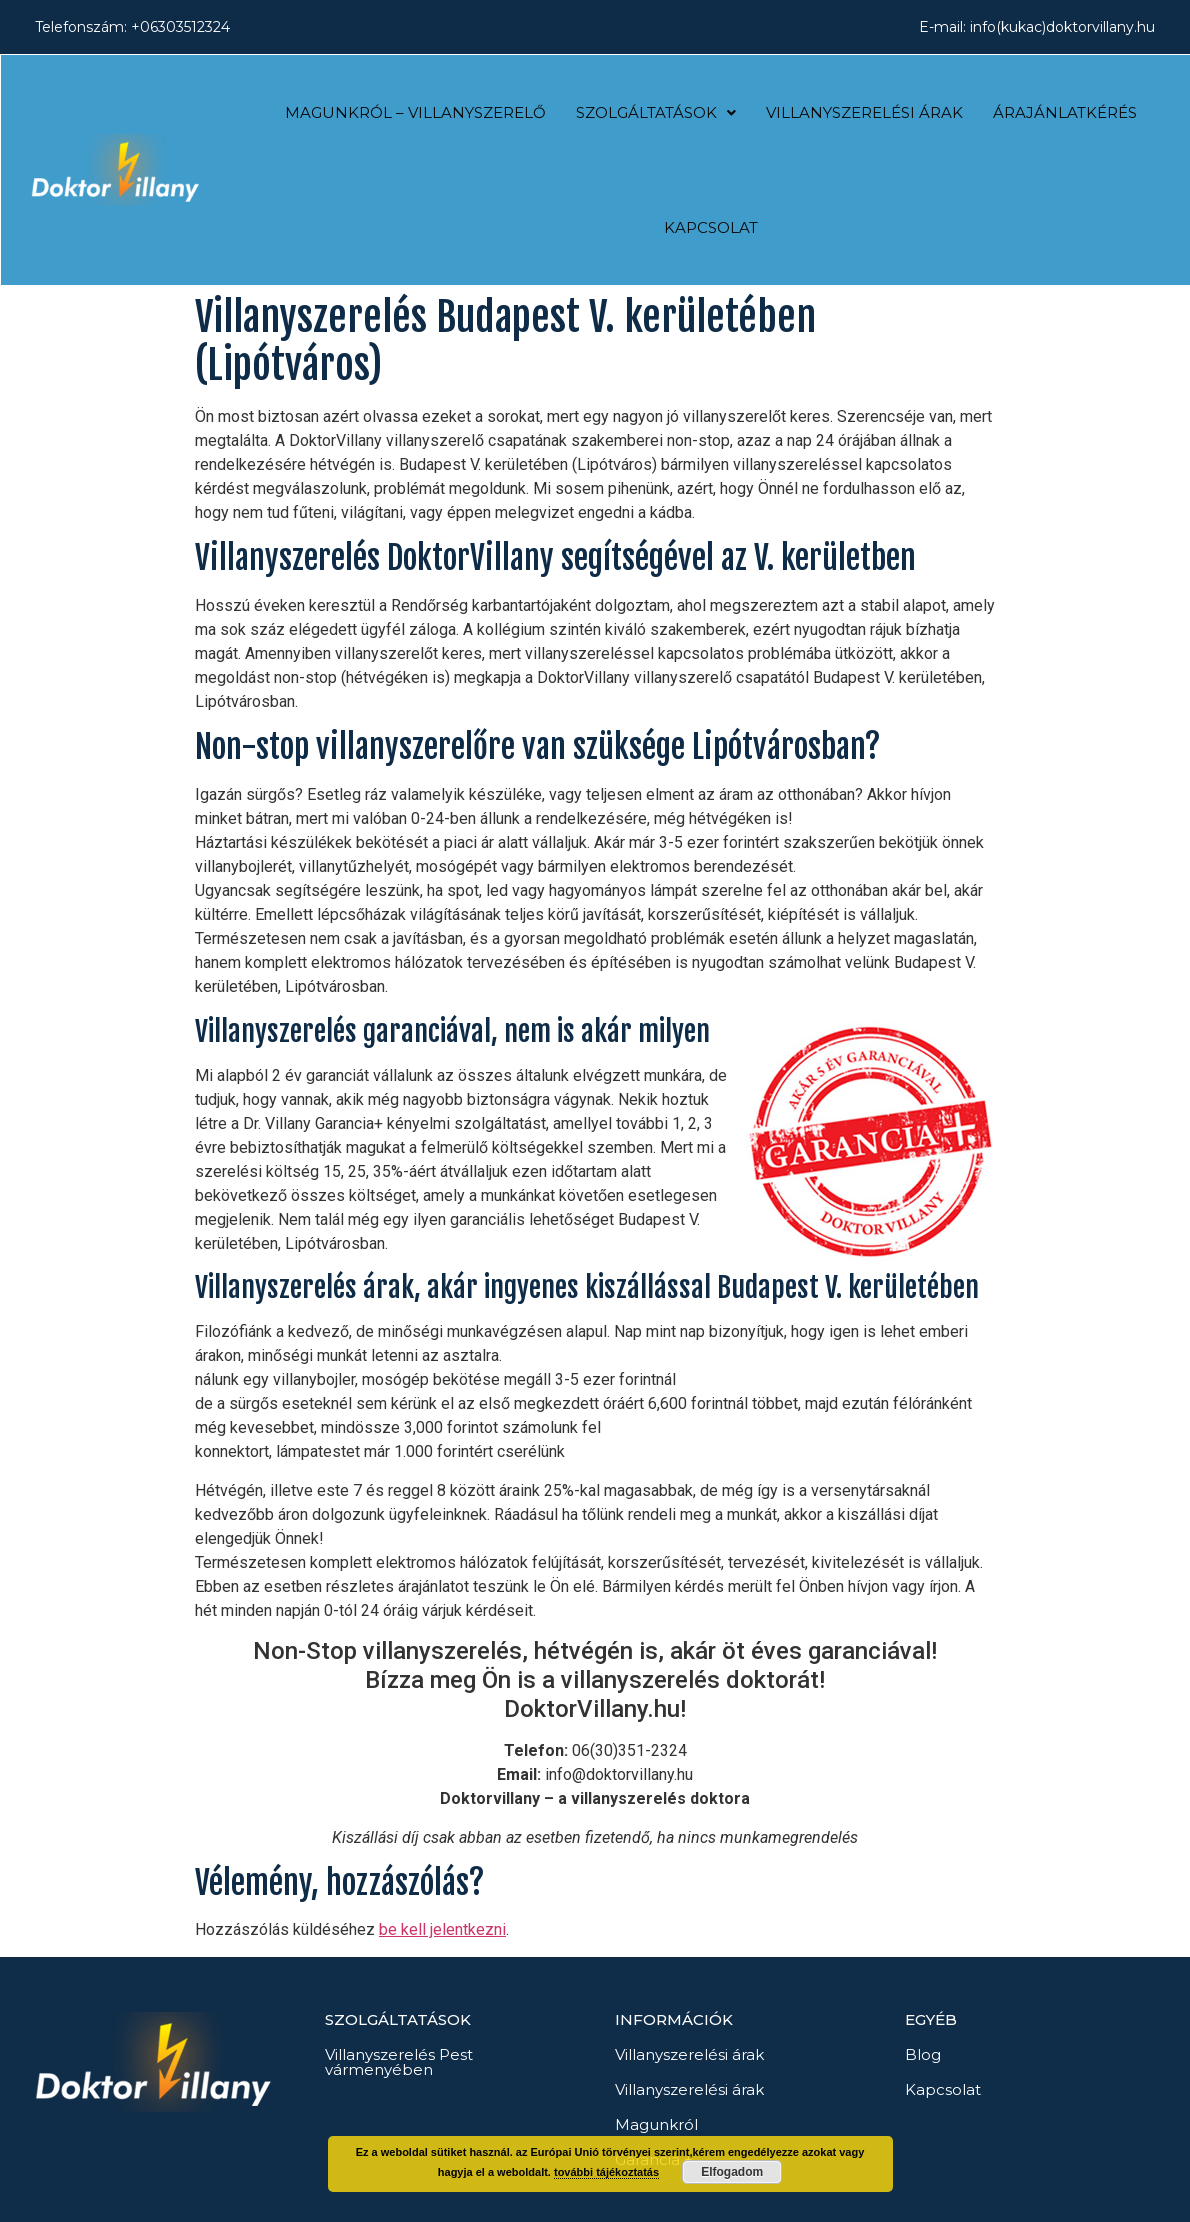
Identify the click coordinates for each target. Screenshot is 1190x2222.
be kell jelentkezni (442, 1929)
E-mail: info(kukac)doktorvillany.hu (1037, 27)
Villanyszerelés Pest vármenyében (399, 2062)
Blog (923, 2054)
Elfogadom (732, 2172)
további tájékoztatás (606, 2172)
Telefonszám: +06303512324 (132, 27)
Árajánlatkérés (1065, 112)
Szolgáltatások (656, 112)
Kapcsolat (711, 227)
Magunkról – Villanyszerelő (415, 112)
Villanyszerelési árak (864, 112)
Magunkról (656, 2124)
